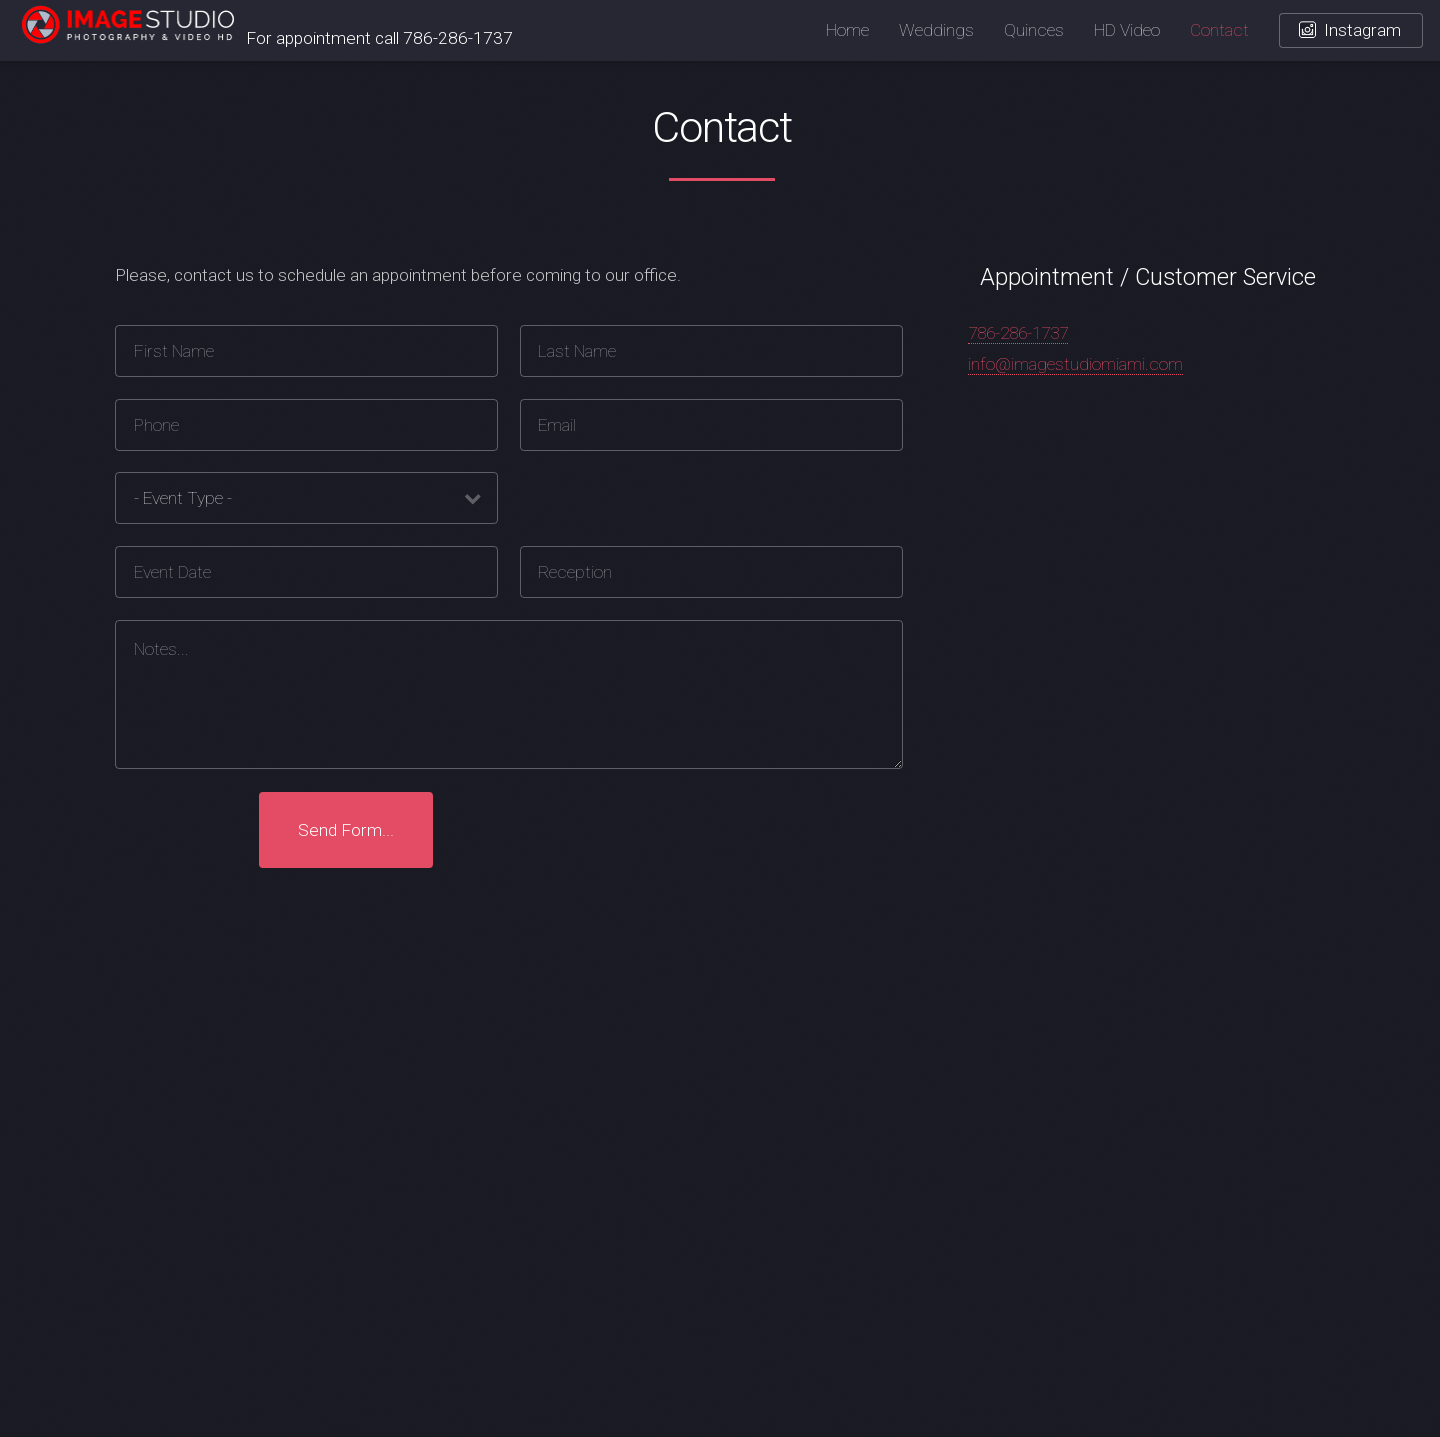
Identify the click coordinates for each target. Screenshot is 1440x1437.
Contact (1219, 30)
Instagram (1362, 30)
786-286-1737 (1018, 333)
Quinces (1034, 30)
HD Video (1127, 30)
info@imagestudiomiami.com (1075, 364)
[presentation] (607, 830)
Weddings (936, 30)
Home (847, 30)
